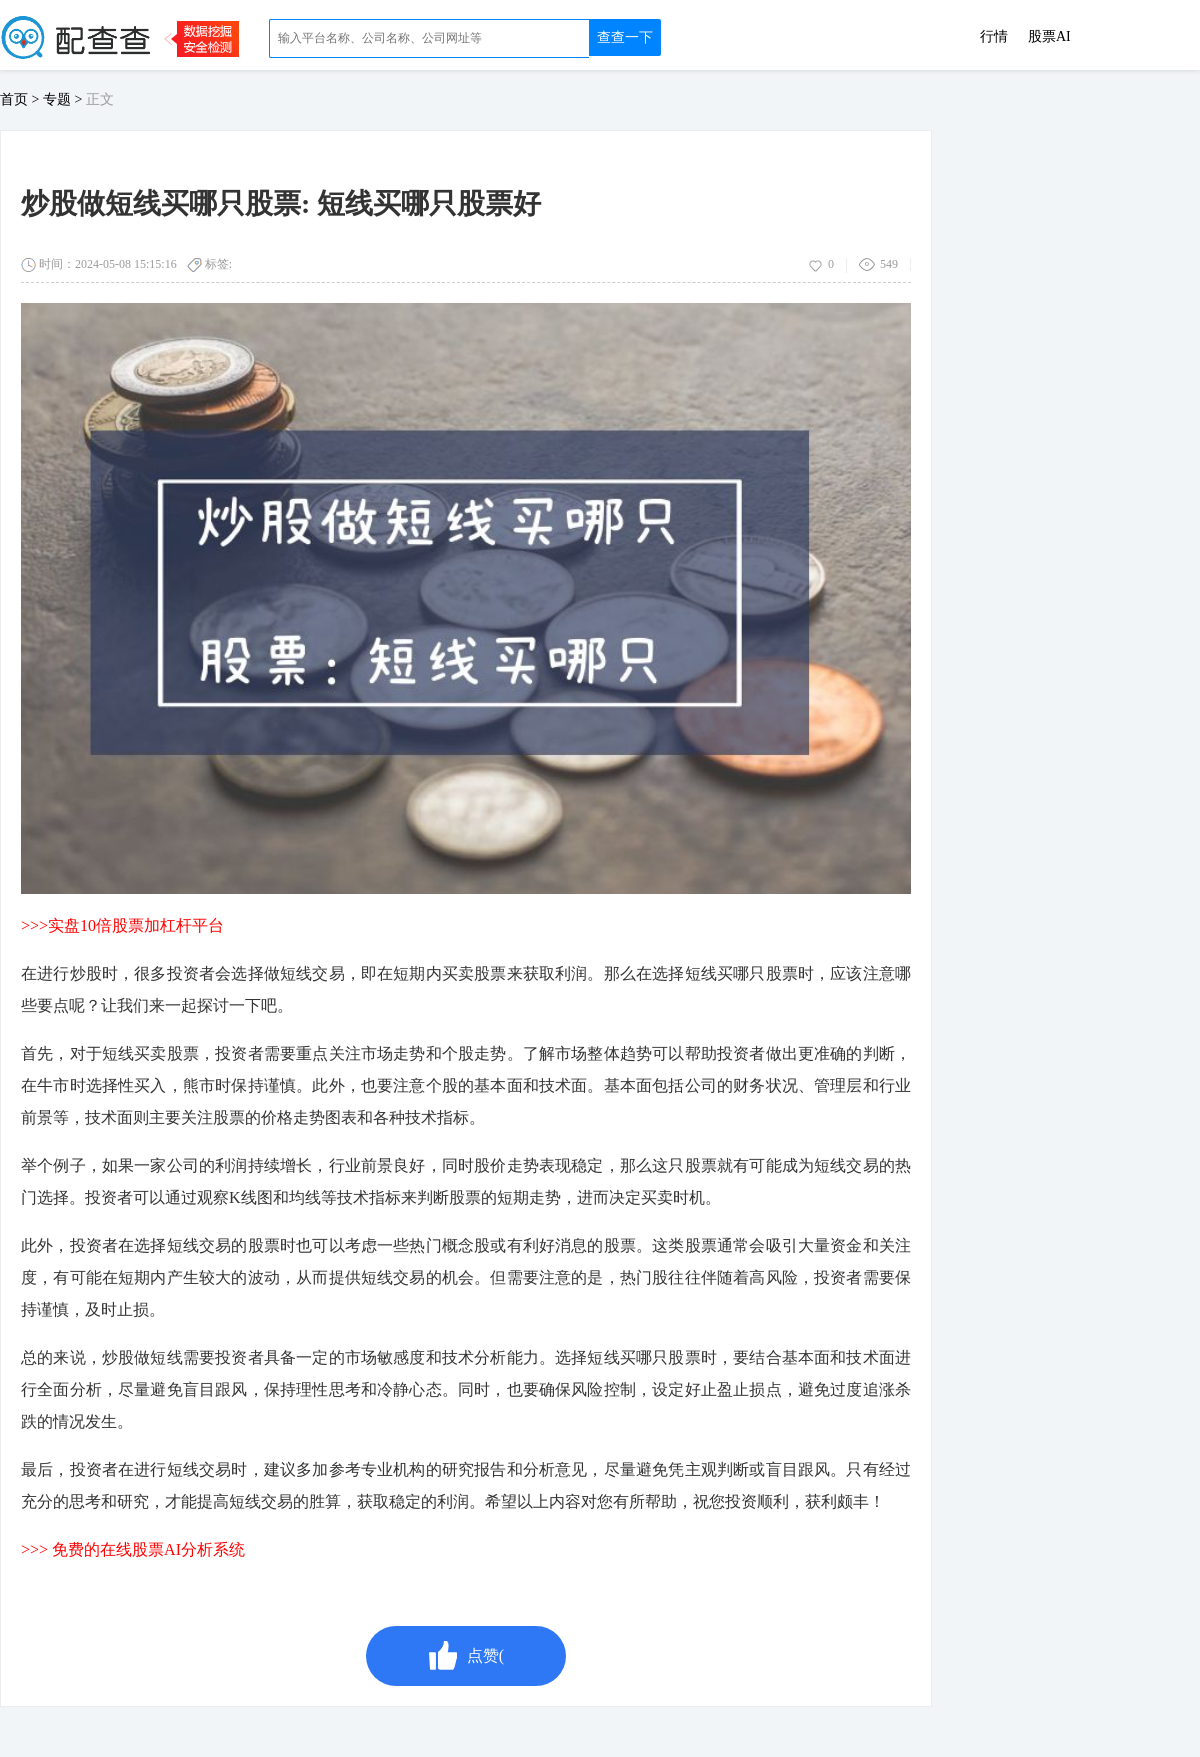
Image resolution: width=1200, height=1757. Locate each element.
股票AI (1049, 37)
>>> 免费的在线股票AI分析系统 (133, 1549)
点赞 (466, 1656)
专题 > (64, 99)
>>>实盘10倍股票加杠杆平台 (122, 925)
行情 (994, 37)
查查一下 (625, 37)
